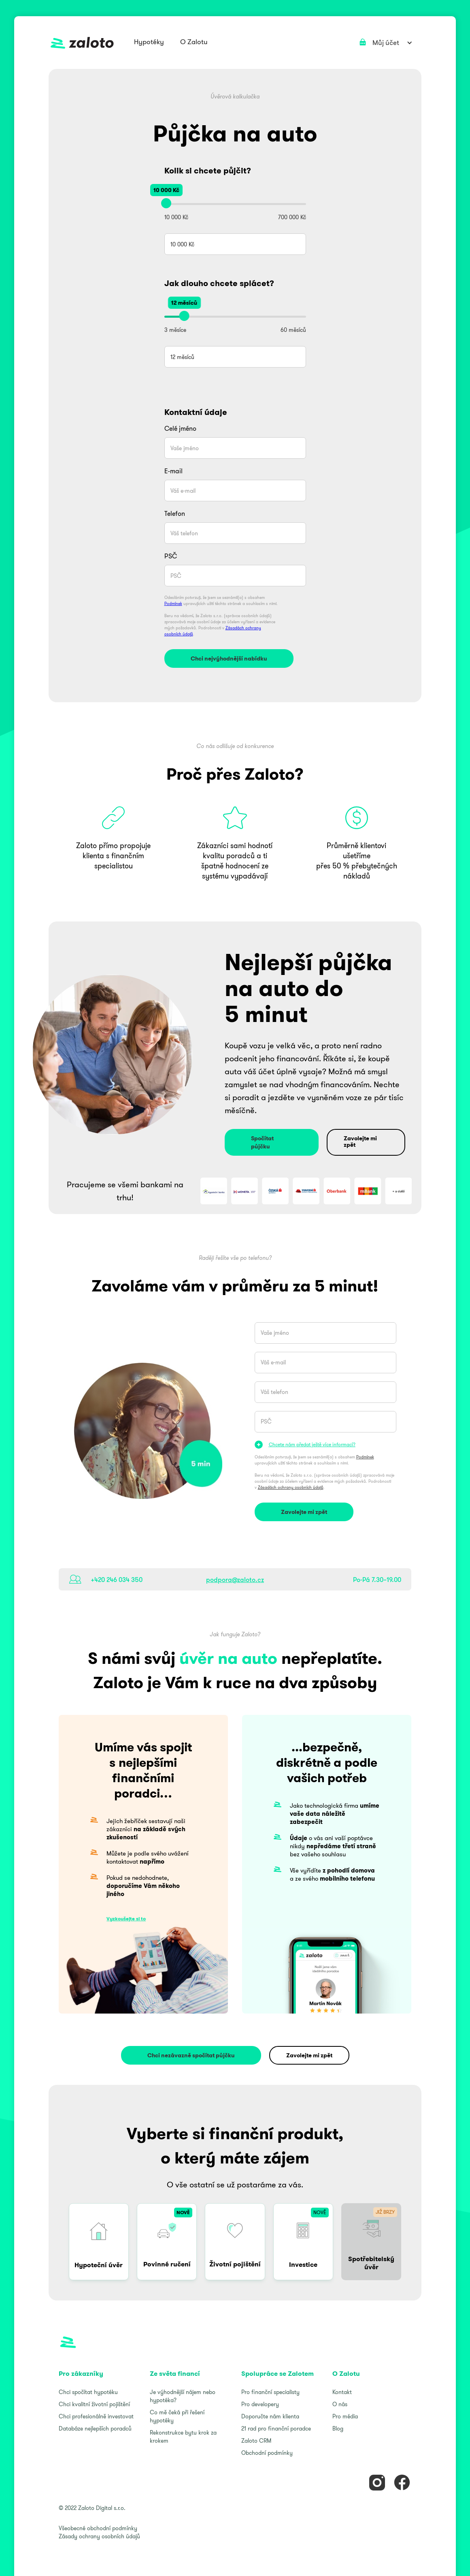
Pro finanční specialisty (270, 2392)
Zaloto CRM (256, 2440)
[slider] (166, 203)
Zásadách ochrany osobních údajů (290, 1487)
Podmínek (173, 603)
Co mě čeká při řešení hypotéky (177, 2416)
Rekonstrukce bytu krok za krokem (183, 2436)
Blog (337, 2428)
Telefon (174, 513)
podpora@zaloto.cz (235, 1580)
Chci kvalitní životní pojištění (94, 2404)
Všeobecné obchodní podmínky (98, 2528)
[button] (149, 42)
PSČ (170, 556)
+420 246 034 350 (116, 1580)
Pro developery (260, 2404)
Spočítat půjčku (262, 1142)
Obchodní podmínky (267, 2452)
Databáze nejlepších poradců (95, 2428)
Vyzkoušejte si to (126, 1918)
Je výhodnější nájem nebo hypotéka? (182, 2396)
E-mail (173, 471)
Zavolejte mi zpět (360, 1141)
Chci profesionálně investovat (96, 2416)
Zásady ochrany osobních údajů (99, 2536)
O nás (339, 2404)
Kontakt (342, 2392)
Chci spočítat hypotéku (88, 2392)
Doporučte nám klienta (270, 2416)
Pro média (345, 2416)
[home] (82, 43)
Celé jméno (180, 428)
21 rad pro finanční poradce (276, 2428)
